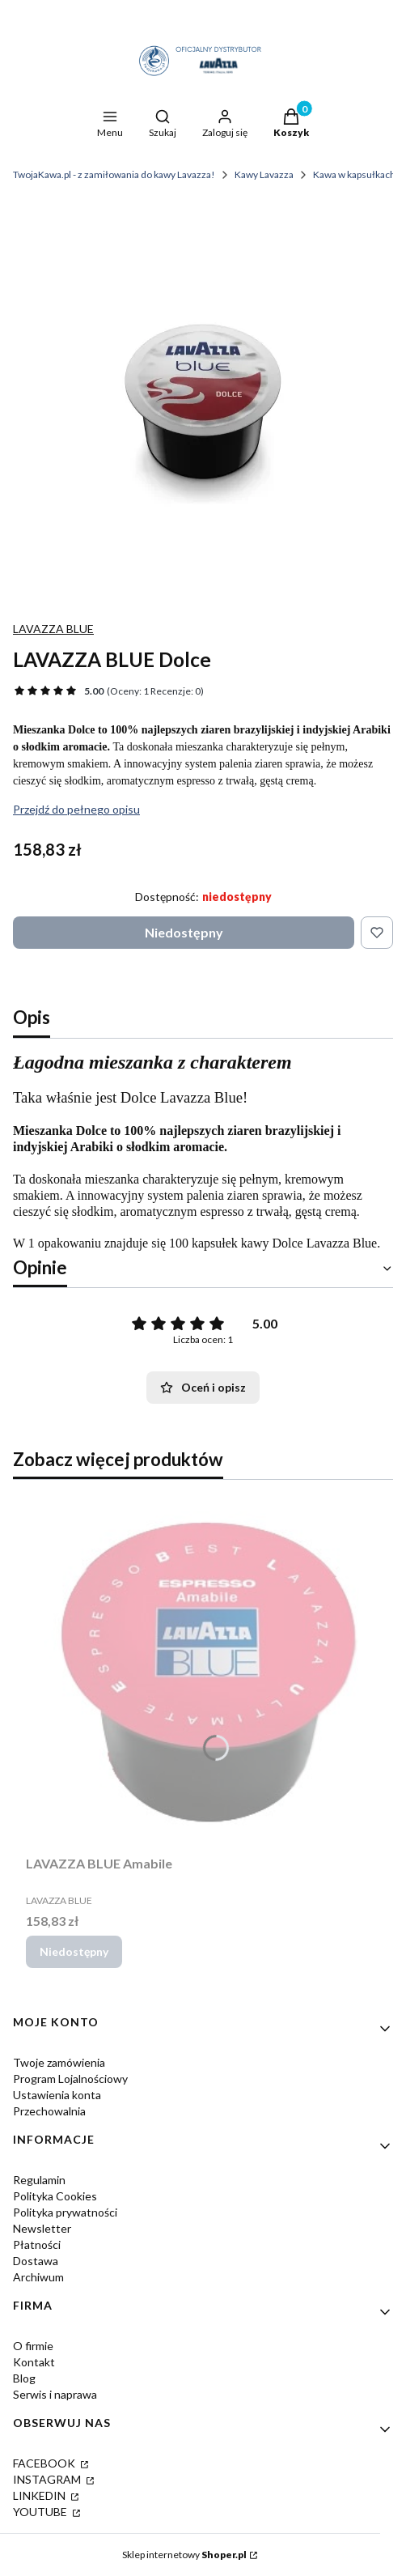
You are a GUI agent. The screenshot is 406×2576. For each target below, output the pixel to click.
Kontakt (34, 2362)
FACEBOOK (45, 2463)
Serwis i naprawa (55, 2394)
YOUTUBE (41, 2512)
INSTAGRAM (48, 2479)
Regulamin (39, 2180)
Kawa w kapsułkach (354, 174)
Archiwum (38, 2277)
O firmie (33, 2346)
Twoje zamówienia (59, 2062)
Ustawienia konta (57, 2095)
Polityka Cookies (55, 2196)
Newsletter (42, 2228)
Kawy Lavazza (264, 174)
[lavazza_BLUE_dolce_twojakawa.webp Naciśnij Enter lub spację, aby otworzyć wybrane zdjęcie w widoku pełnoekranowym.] (203, 401)
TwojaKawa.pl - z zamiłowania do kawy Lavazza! (114, 174)
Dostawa (35, 2261)
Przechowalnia (49, 2111)
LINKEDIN (40, 2495)
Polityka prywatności (65, 2212)
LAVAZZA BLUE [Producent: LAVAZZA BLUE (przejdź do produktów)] (53, 628)
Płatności (37, 2244)
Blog (24, 2378)
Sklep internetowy (184, 2554)
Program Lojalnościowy (70, 2078)
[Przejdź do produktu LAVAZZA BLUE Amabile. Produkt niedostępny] (203, 1670)
